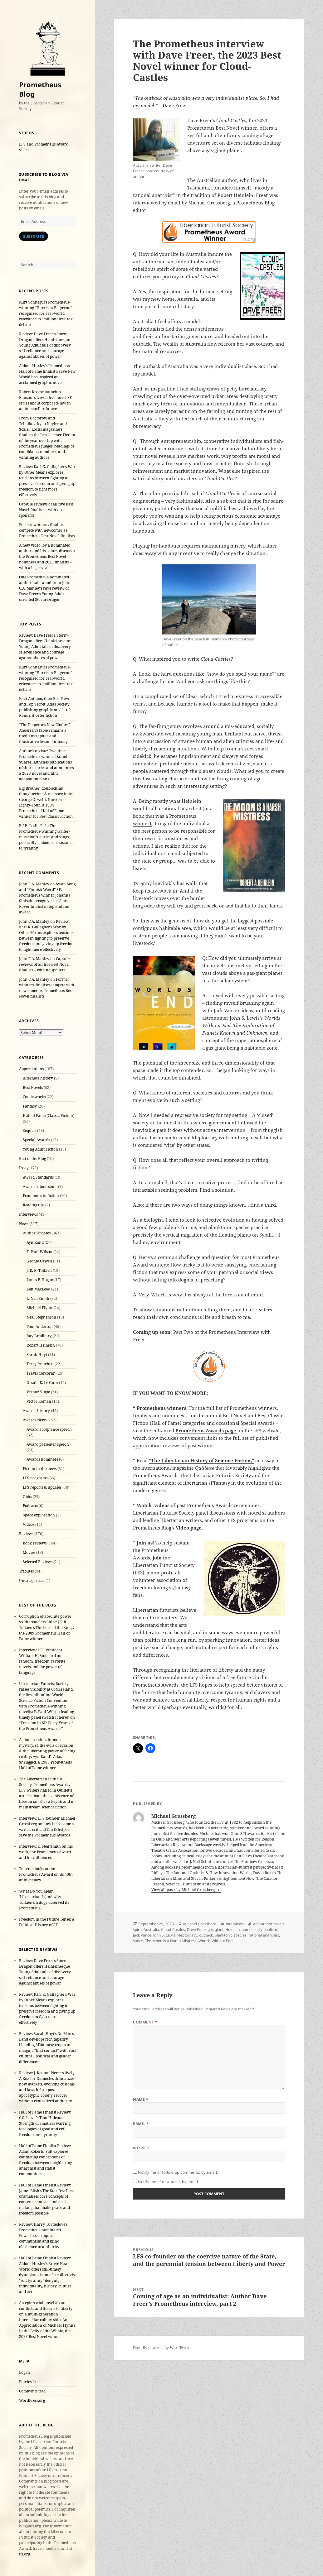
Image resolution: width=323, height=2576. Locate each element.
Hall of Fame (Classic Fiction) (48, 1115)
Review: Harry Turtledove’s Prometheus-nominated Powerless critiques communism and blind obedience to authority (43, 2235)
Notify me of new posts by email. (168, 2181)
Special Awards (36, 1139)
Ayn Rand (35, 1242)
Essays (24, 1168)
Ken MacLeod (38, 1289)
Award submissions (40, 1186)
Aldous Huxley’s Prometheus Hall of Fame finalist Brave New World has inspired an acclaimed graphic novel (47, 374)
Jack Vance (142, 1935)
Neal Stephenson (41, 1317)
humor (247, 1929)
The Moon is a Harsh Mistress (171, 1940)
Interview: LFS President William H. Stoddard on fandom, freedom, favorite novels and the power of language (42, 1661)
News (23, 1223)
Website (141, 2148)
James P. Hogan (40, 1279)
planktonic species (231, 1935)
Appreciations (31, 1068)
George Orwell (39, 1261)
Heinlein (232, 1929)
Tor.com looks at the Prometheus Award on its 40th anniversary (46, 1874)
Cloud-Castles (173, 1929)
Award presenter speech (48, 1444)
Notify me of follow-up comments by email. (178, 2172)
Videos (28, 1524)
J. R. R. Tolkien (39, 1270)
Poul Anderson (40, 1326)
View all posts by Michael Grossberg (183, 1889)
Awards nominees (42, 1459)
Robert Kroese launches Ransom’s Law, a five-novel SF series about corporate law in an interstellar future (45, 400)
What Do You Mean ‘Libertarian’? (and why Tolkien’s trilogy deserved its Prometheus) (44, 1900)
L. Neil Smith (38, 1298)
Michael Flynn (39, 1307)
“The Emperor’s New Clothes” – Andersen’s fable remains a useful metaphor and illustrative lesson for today (46, 733)
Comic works (34, 1096)
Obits (27, 1496)
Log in (24, 2372)
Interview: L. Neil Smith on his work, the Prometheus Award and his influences (46, 1852)
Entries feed (29, 2381)
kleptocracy (187, 1935)
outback (206, 1935)
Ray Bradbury (39, 1335)
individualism (265, 1929)
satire (138, 1940)
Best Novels (33, 1087)
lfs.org (24, 2554)
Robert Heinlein (41, 1345)
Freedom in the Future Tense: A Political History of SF (46, 1922)
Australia (151, 1929)
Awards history (36, 1410)
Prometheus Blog (40, 89)
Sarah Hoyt (37, 1354)
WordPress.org (32, 2400)
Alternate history (38, 1078)
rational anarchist (263, 1935)
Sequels (29, 1130)
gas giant (215, 1929)
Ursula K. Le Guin (42, 1382)
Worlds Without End (215, 1940)
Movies (29, 1552)
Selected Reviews (37, 1561)
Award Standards (38, 1177)
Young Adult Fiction (40, 1149)
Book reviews (34, 1543)
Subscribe (33, 236)
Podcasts (30, 1505)
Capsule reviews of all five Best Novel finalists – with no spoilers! (46, 509)
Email (141, 2123)
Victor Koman (39, 1401)
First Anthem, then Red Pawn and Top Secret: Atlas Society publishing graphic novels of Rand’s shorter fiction (45, 707)
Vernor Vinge (38, 1392)
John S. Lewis (164, 1935)
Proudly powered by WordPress (161, 2347)
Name (140, 2099)
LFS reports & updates (42, 1487)
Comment (145, 2022)
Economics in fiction (41, 1195)
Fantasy (30, 1106)
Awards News (34, 1420)
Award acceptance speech (49, 1429)
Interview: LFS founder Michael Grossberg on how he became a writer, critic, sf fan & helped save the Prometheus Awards (47, 1827)
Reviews (26, 1533)
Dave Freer (196, 1929)
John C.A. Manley (34, 884)
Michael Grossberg (199, 1924)
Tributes (26, 1571)
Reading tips (33, 1205)
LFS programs (35, 1478)
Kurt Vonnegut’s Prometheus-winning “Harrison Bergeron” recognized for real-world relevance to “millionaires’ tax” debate (46, 313)
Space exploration (39, 1515)
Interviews (28, 1214)
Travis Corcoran (41, 1373)
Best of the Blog (32, 1158)
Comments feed (32, 2391)
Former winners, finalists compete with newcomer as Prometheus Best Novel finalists (47, 530)
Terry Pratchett (40, 1364)
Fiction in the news (39, 1468)
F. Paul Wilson (39, 1251)
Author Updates (37, 1233)
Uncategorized (32, 1580)
